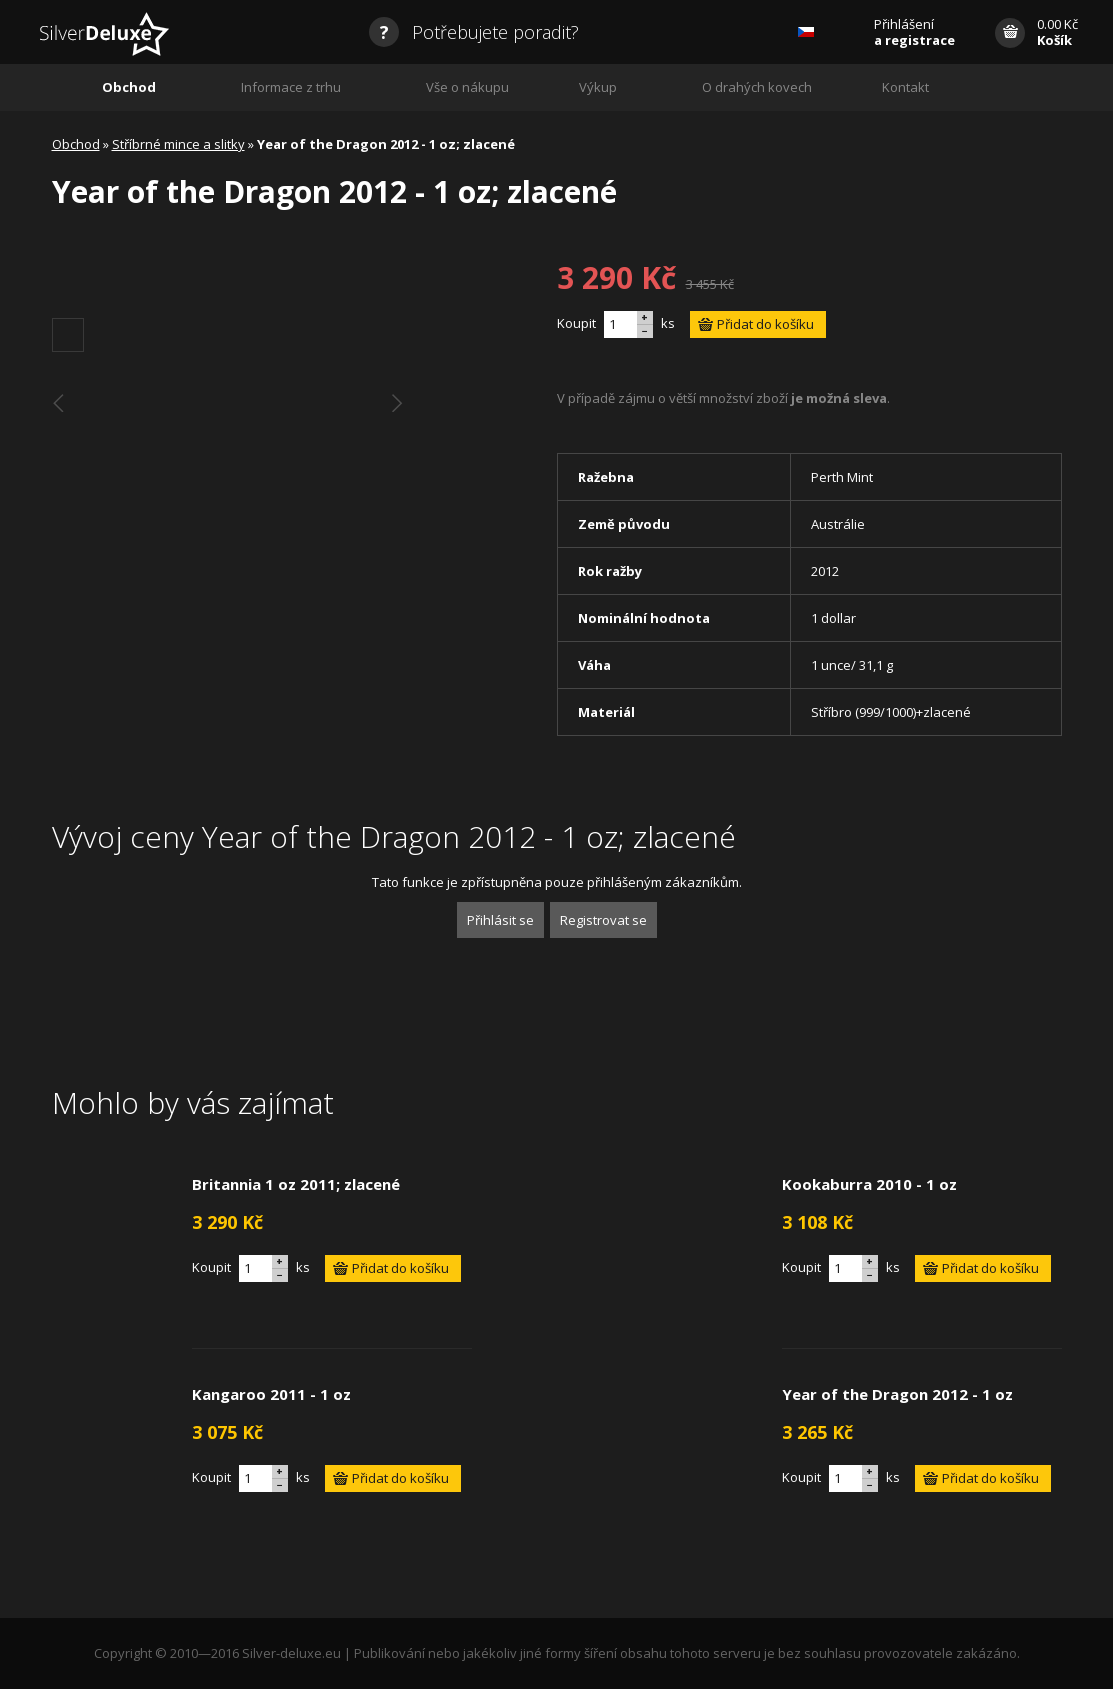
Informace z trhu (291, 87)
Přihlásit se (500, 920)
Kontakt (905, 87)
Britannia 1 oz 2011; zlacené (296, 1184)
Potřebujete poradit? (474, 32)
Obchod (129, 87)
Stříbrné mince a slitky (178, 144)
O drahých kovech (757, 87)
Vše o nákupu (467, 87)
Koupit (576, 323)
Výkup (598, 87)
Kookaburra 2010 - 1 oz (869, 1184)
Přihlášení (914, 32)
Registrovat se (603, 920)
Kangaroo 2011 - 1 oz (271, 1394)
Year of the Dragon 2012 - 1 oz (897, 1394)
